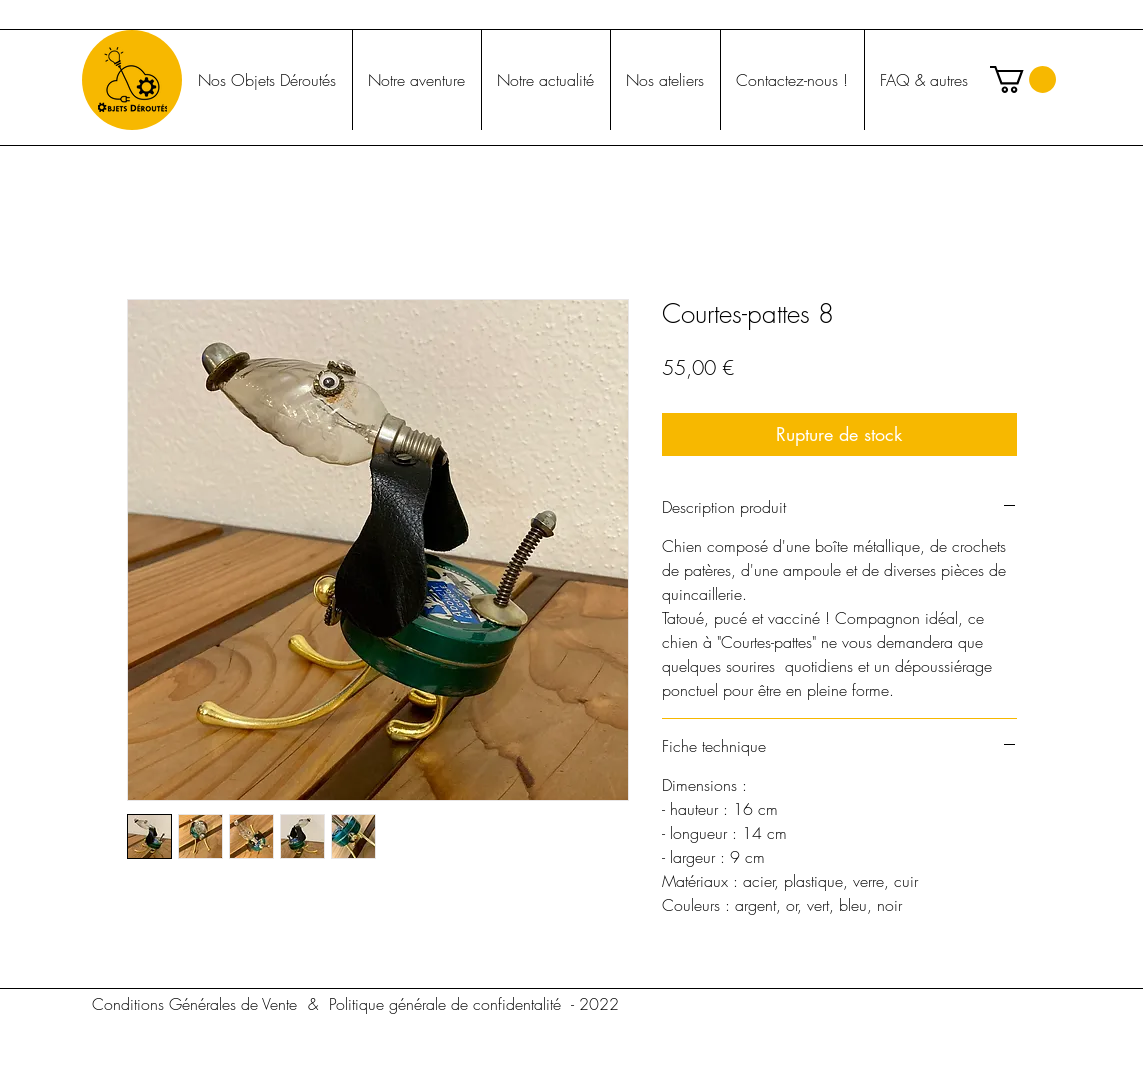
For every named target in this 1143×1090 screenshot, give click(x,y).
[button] (1023, 79)
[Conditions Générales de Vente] (195, 1004)
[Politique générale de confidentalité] (445, 1004)
